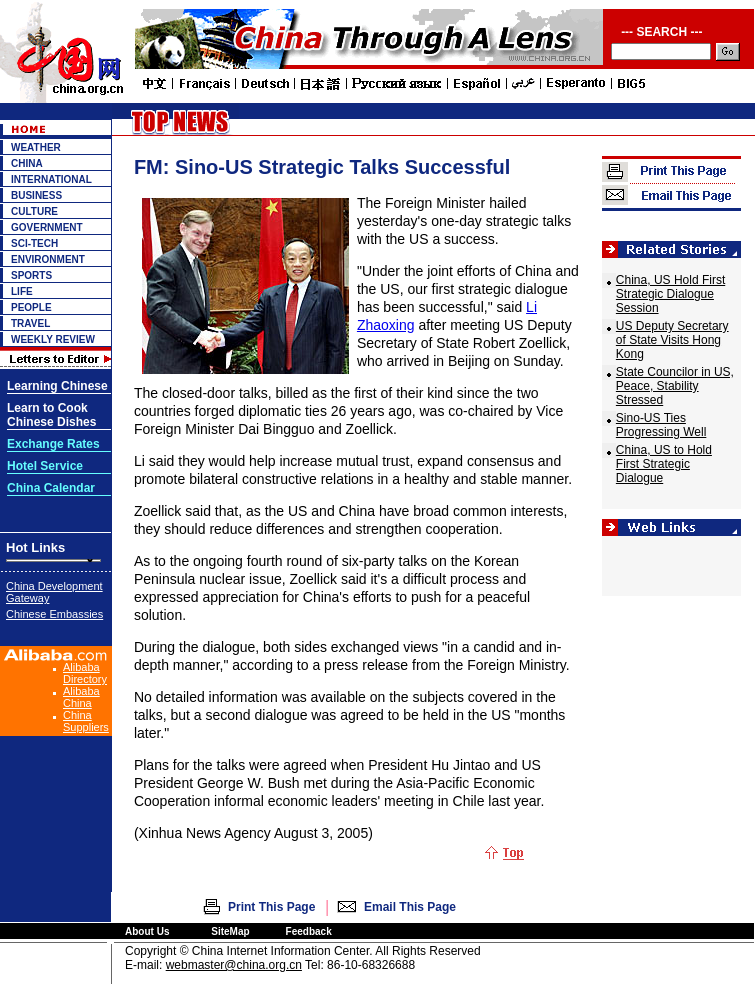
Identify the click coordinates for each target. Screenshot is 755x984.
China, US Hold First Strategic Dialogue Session (670, 294)
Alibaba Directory (85, 673)
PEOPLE (31, 307)
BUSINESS (36, 195)
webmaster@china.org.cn (234, 965)
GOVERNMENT (47, 227)
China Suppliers (86, 721)
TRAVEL (30, 323)
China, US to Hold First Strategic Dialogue (664, 464)
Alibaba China (81, 697)
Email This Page (410, 907)
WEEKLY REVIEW (53, 339)
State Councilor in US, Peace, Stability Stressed (675, 386)
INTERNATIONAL (51, 179)
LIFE (22, 291)
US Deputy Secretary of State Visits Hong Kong (672, 340)
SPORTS (31, 275)
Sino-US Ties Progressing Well (661, 425)
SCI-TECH (34, 243)
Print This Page (271, 907)
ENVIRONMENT (48, 259)
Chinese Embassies (54, 614)
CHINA (27, 163)
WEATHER (36, 147)
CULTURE (34, 211)
